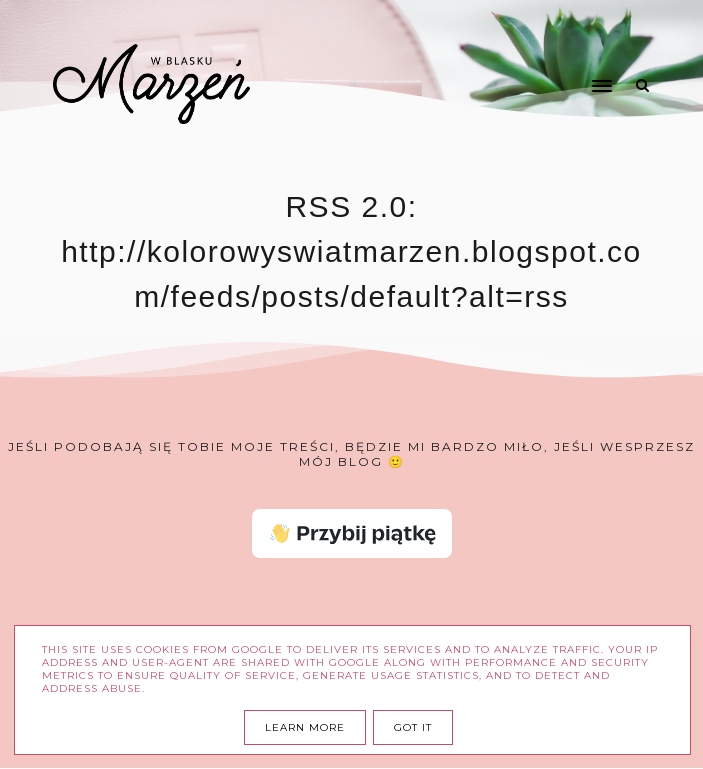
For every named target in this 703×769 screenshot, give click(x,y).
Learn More (305, 727)
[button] (518, 48)
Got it (413, 727)
